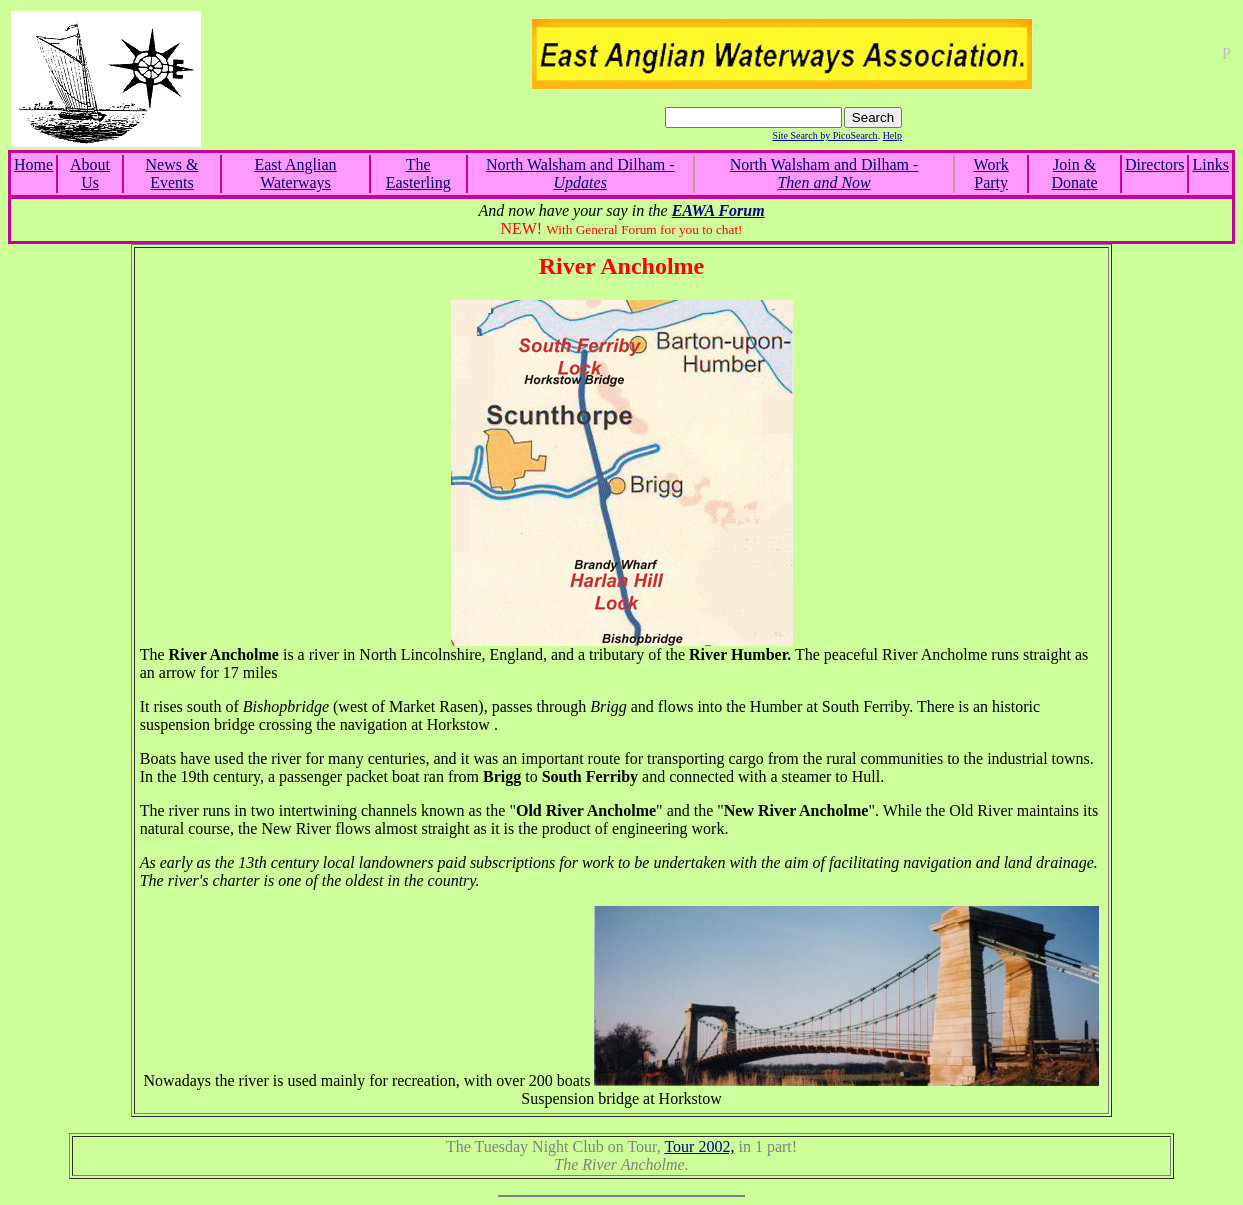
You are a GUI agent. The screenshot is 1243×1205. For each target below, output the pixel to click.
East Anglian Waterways (295, 173)
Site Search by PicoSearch (824, 135)
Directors (1155, 164)
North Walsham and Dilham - (580, 173)
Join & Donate (1074, 173)
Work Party (991, 173)
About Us (90, 173)
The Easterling (418, 173)
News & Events (172, 173)
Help (892, 135)
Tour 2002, (699, 1146)
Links (1211, 164)
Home (33, 164)
